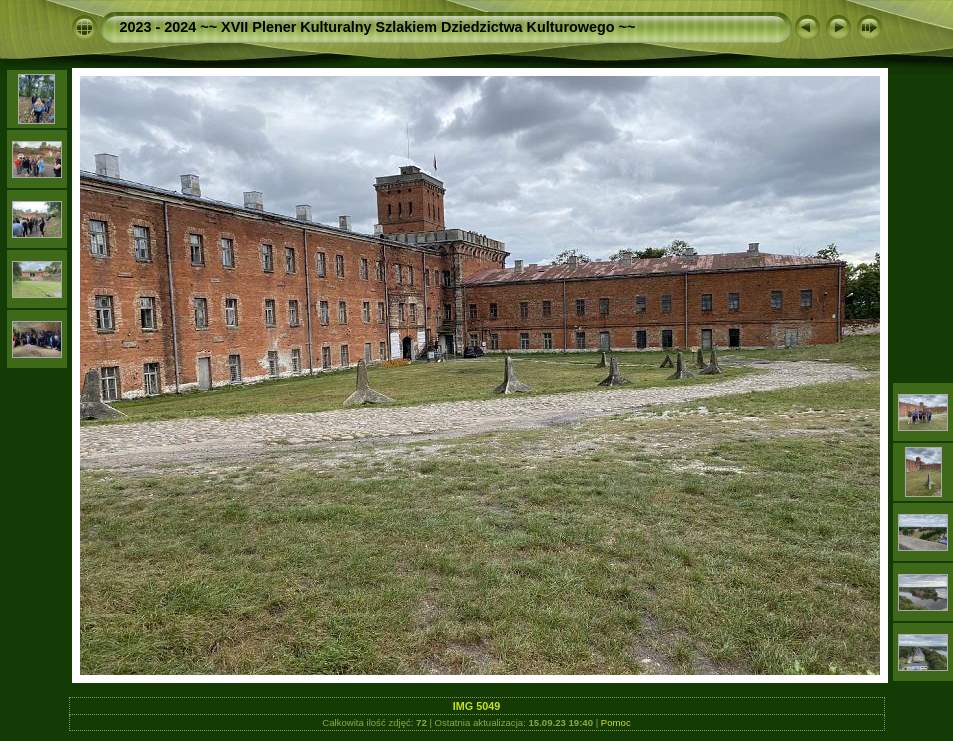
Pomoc (616, 722)
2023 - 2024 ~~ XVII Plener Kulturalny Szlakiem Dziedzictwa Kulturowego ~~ (378, 27)
